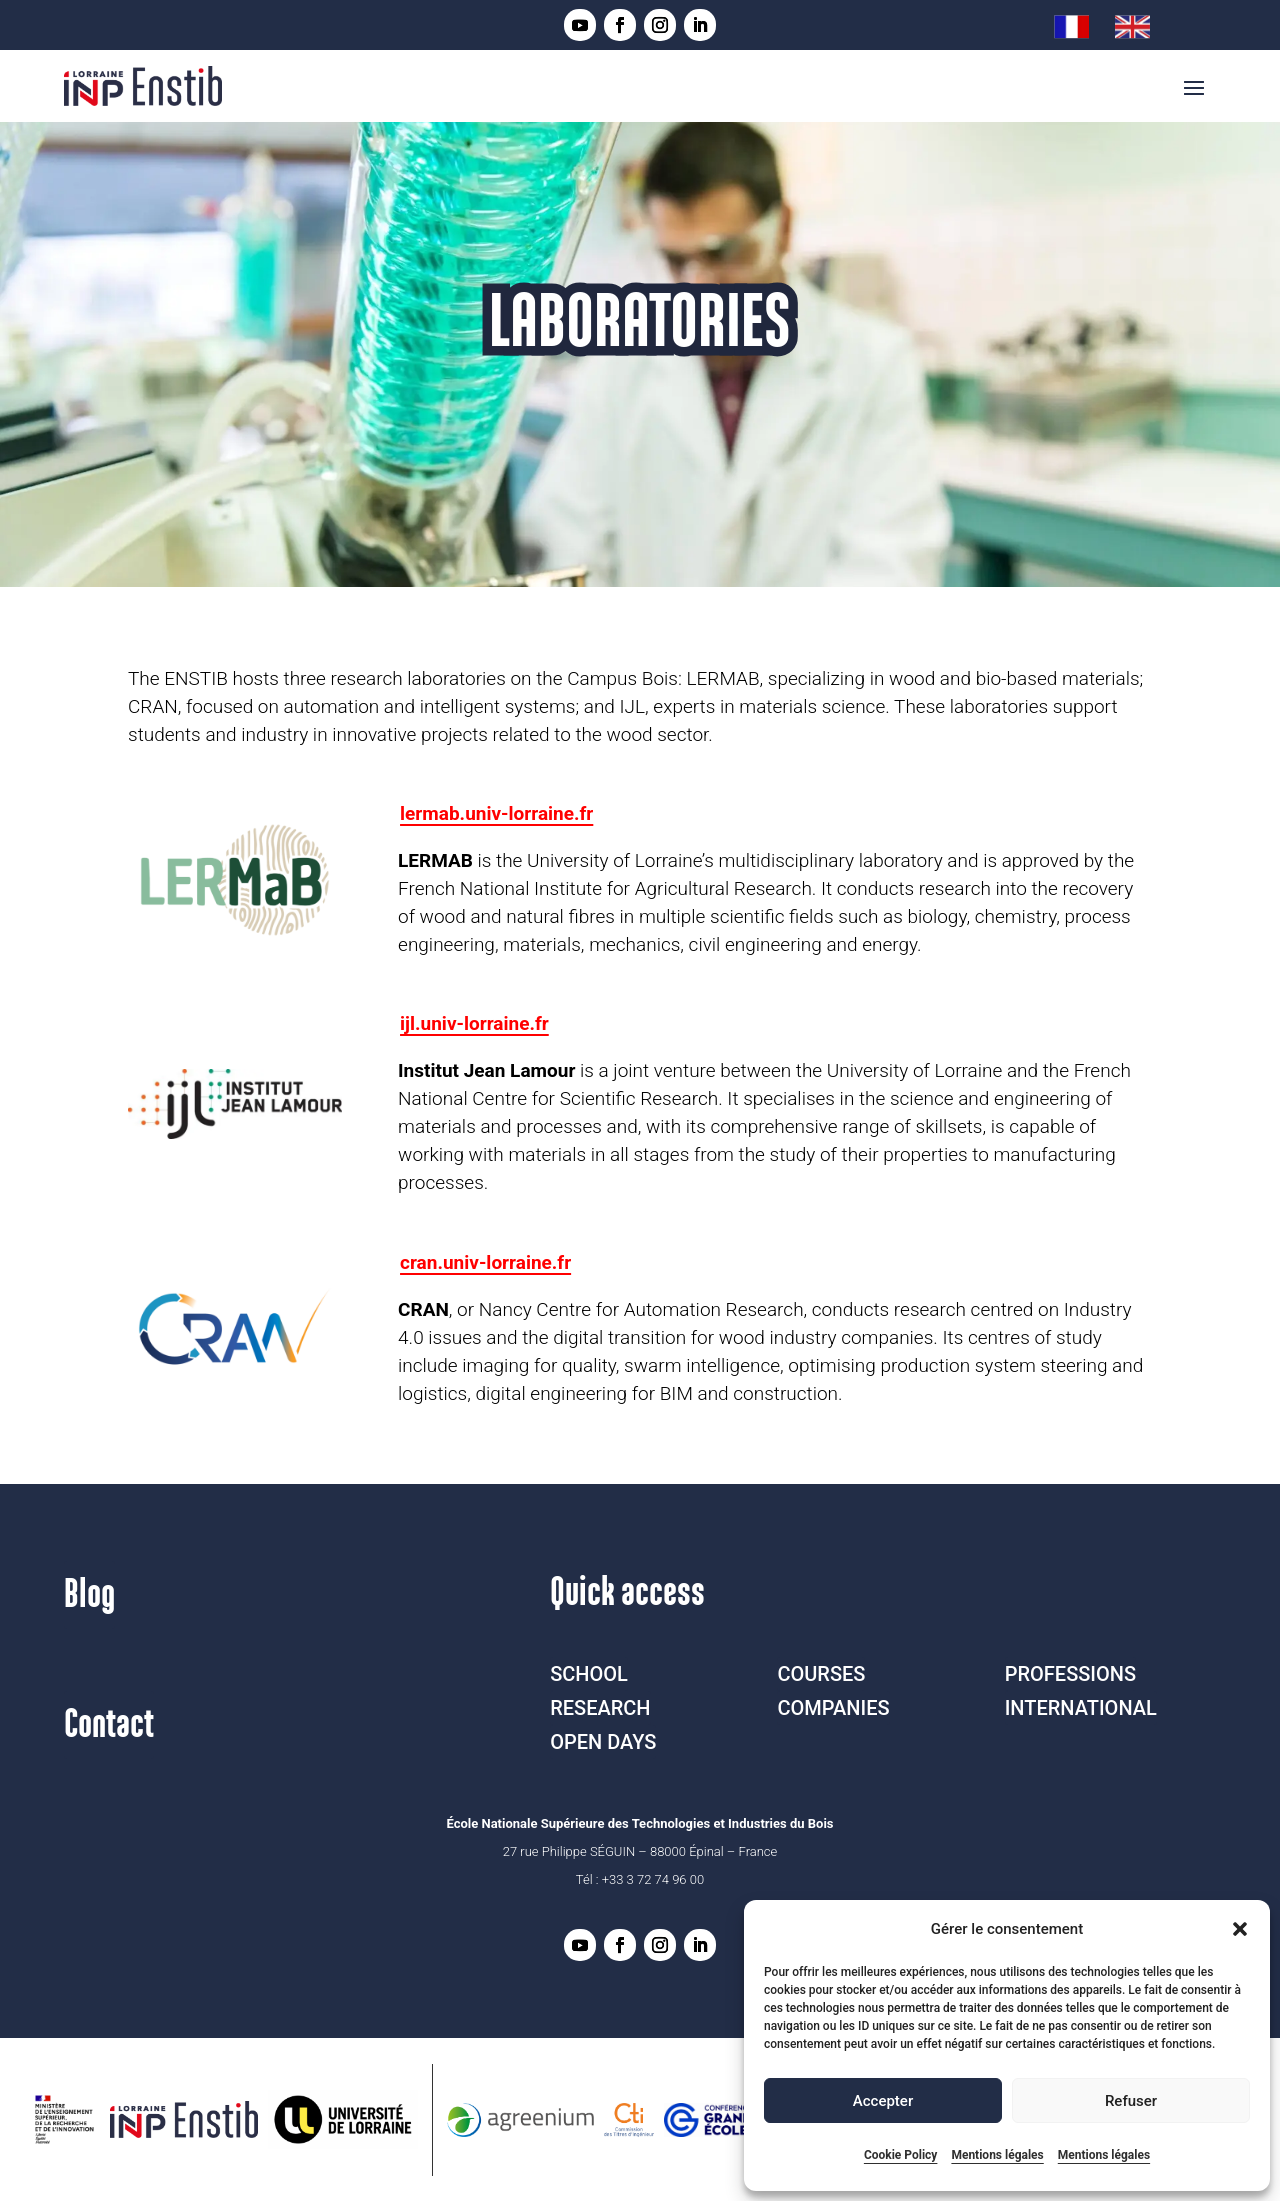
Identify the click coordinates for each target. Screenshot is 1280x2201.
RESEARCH (600, 1708)
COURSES (821, 1674)
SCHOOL (589, 1674)
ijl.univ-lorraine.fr (474, 1023)
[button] (1240, 1929)
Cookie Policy (901, 2155)
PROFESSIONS (1070, 1674)
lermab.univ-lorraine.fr (496, 813)
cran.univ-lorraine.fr (485, 1262)
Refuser (1131, 2101)
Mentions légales (997, 2155)
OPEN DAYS (603, 1742)
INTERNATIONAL (1081, 1708)
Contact (109, 1725)
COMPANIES (833, 1708)
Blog (89, 1595)
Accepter (883, 2101)
